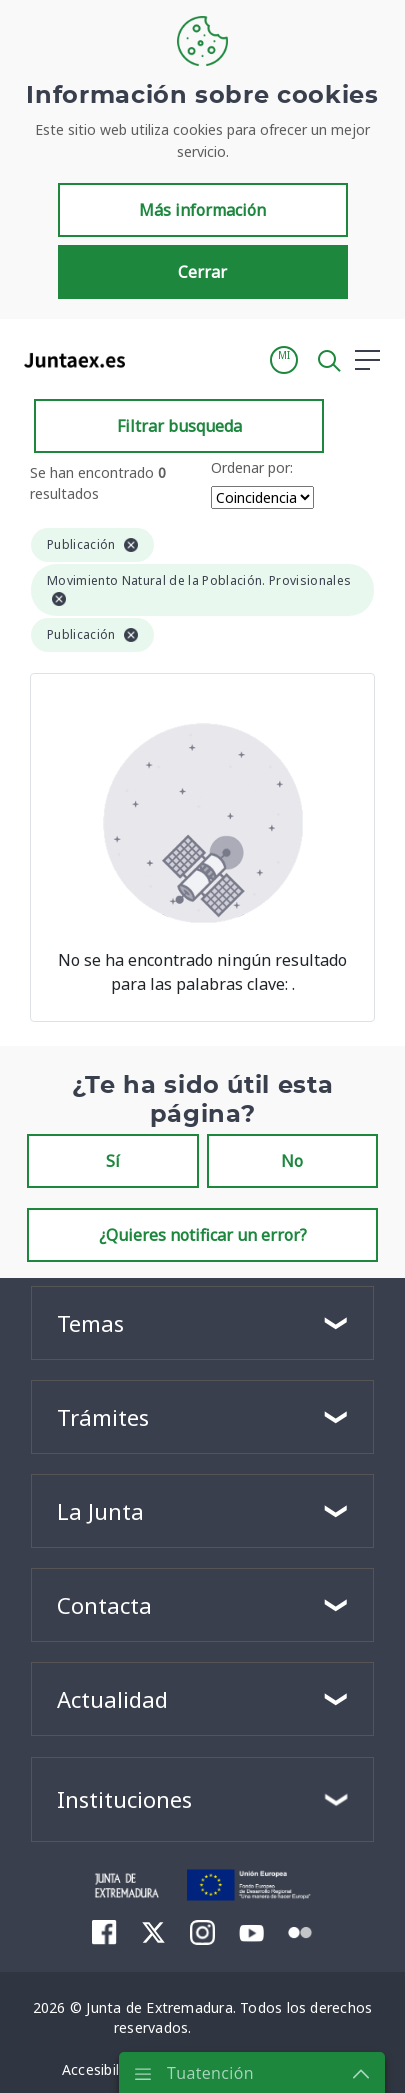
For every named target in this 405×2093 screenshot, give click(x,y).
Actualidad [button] (112, 1699)
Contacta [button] (104, 1605)
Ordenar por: (252, 467)
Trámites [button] (103, 1417)
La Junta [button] (100, 1511)
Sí (113, 1161)
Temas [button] (90, 1323)
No (292, 1161)
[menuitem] (104, 1932)
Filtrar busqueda (179, 426)
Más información (202, 210)
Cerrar (202, 272)
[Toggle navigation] (153, 359)
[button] (284, 360)
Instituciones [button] (124, 1799)
